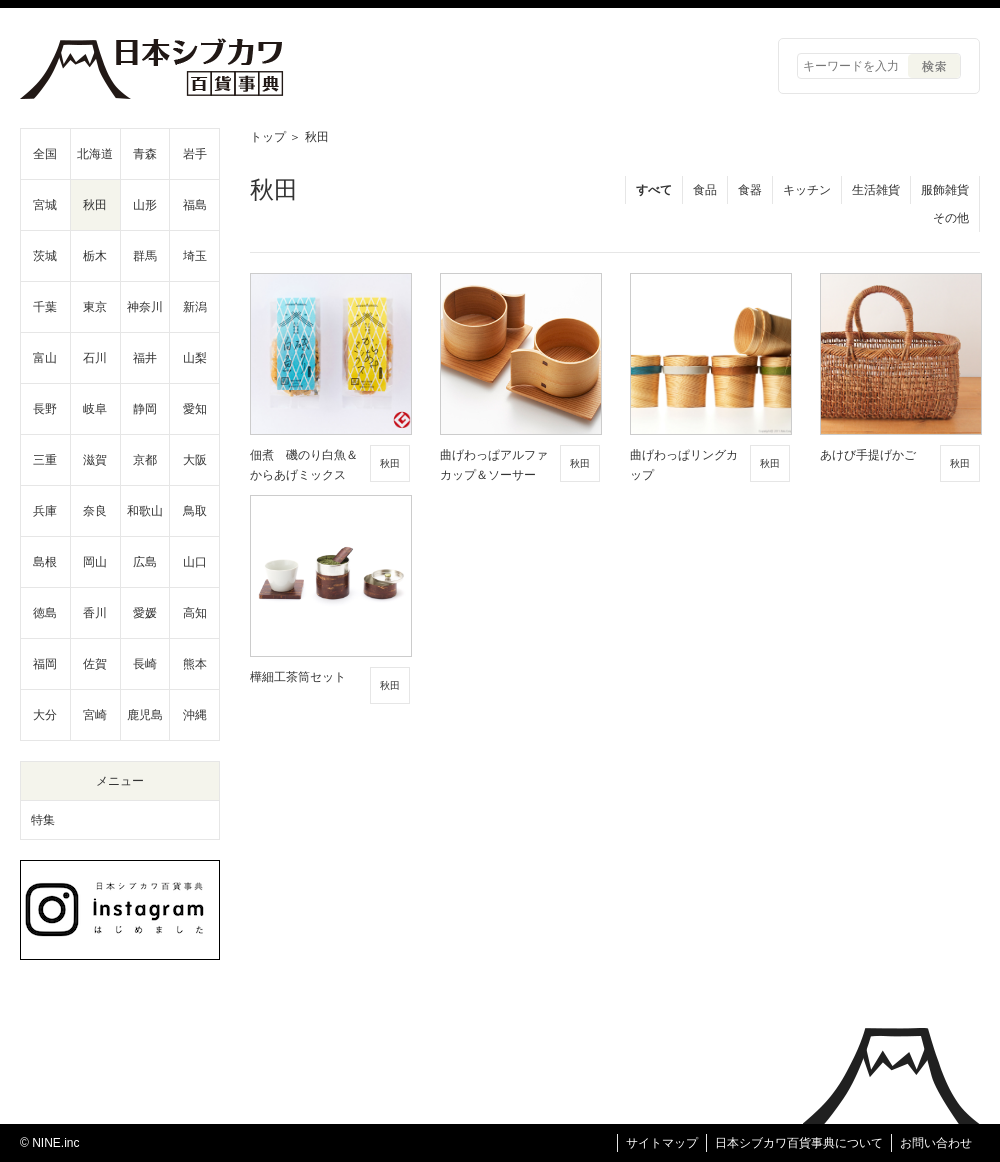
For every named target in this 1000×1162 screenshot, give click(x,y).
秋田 (95, 205)
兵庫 (45, 511)
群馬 (145, 256)
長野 (45, 409)
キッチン (807, 190)
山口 (195, 562)
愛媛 (145, 613)
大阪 (195, 460)
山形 (145, 205)
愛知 (195, 409)
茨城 (45, 256)
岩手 (195, 154)
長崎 (145, 664)
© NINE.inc (50, 1143)
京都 (145, 460)
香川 (95, 613)
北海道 (95, 154)
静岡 (145, 409)
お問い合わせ (936, 1143)
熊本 (195, 664)
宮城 (45, 205)
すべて (654, 190)
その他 (951, 218)
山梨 (195, 358)
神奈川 (145, 307)
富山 (45, 358)
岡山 (95, 562)
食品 (705, 190)
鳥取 (195, 511)
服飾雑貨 (945, 190)
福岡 (45, 664)
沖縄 (195, 715)
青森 (145, 154)
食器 (750, 190)
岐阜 (95, 409)
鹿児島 (145, 715)
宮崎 (95, 715)
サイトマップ (662, 1143)
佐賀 (95, 664)
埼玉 (195, 256)
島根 (45, 562)
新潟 (195, 307)
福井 (145, 358)
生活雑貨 (876, 190)
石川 (95, 358)
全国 (45, 154)
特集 (43, 820)
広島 (145, 562)
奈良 (95, 511)
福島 (195, 205)
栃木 (95, 256)
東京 (95, 307)
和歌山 (145, 511)
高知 (195, 613)
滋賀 (95, 460)
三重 (45, 460)
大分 (45, 715)
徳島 (45, 613)
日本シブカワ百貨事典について (799, 1143)
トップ (268, 137)
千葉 (45, 307)
